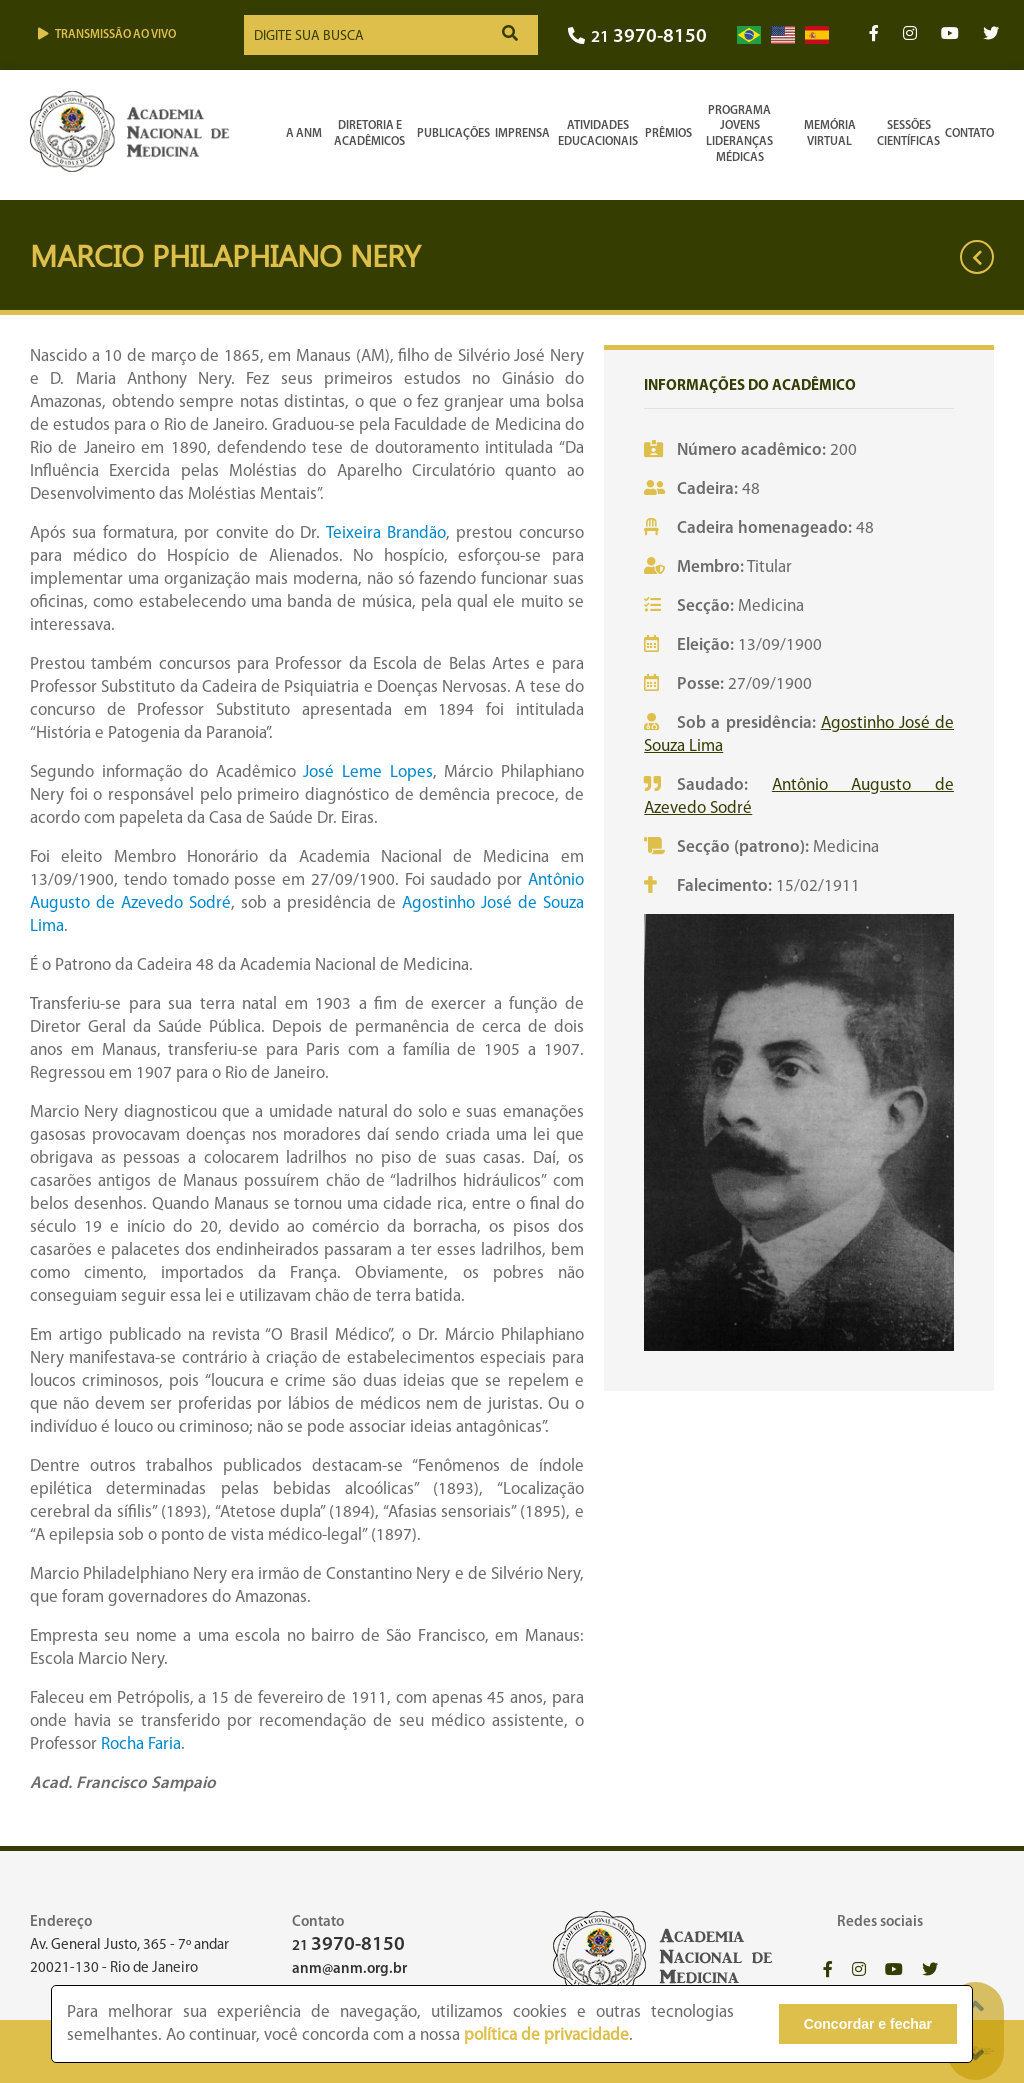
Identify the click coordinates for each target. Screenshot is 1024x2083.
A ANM (304, 134)
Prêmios (668, 134)
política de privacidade (546, 2035)
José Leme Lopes (367, 772)
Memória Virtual (830, 134)
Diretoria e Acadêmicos (369, 134)
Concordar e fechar (868, 2024)
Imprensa (522, 134)
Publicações (453, 134)
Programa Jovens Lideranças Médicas (739, 134)
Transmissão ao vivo (107, 34)
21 (637, 37)
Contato (969, 134)
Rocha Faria (141, 1744)
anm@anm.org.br (349, 1969)
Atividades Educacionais (598, 134)
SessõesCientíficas (908, 134)
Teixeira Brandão (386, 533)
